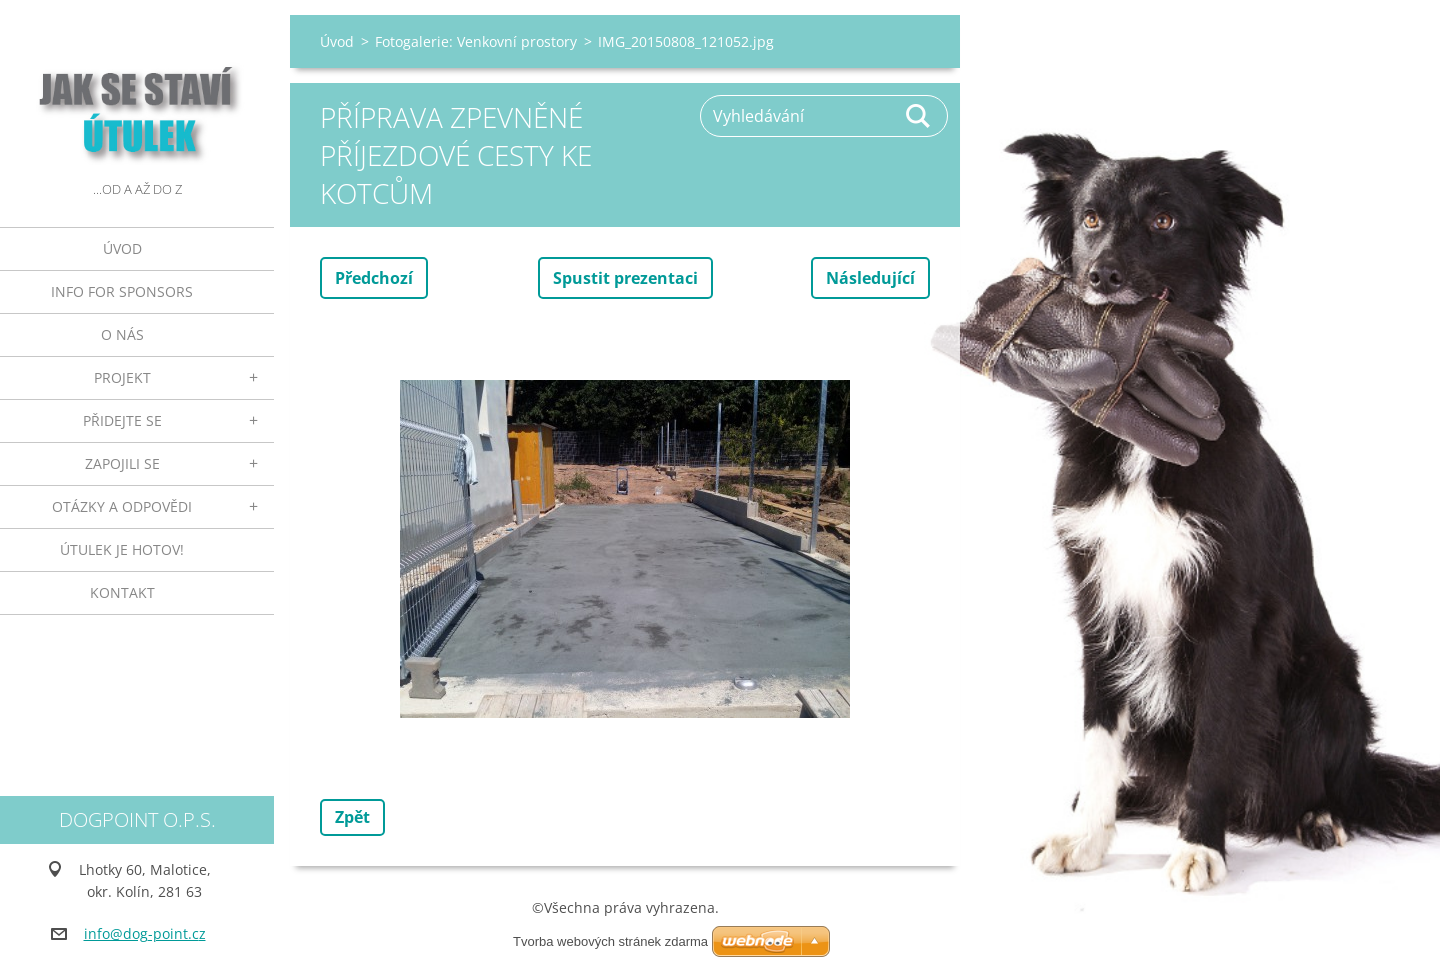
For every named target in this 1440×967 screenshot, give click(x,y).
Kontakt (122, 592)
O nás (122, 334)
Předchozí (374, 278)
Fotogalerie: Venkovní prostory (476, 41)
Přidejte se (122, 420)
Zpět (352, 817)
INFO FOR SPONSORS (122, 291)
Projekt (122, 377)
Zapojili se (122, 463)
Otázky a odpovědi (122, 506)
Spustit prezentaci (625, 278)
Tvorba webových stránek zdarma (610, 941)
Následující (870, 278)
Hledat (919, 116)
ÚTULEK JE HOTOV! (122, 549)
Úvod (122, 248)
